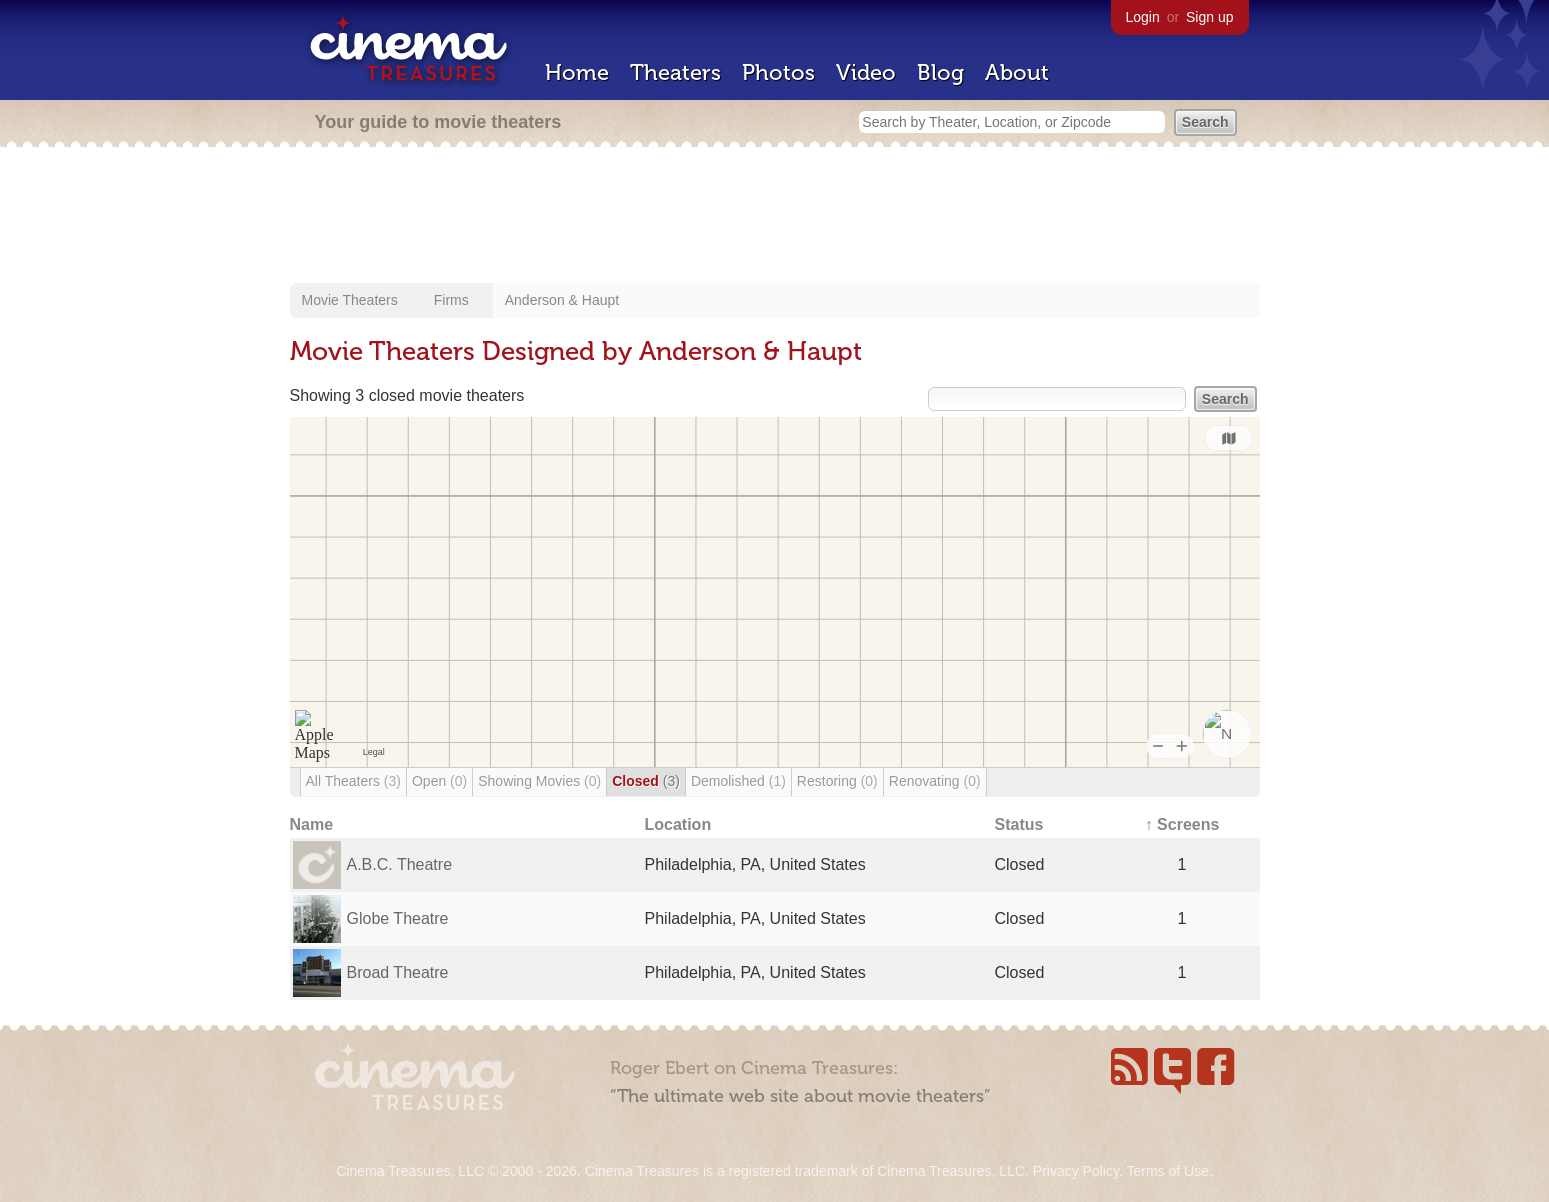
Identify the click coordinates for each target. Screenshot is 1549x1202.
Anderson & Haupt (562, 300)
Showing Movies (539, 781)
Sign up (1209, 17)
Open (439, 781)
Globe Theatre (398, 918)
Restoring (837, 781)
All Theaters (353, 781)
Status (1019, 824)
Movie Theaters (350, 300)
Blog (940, 72)
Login (1143, 17)
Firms (451, 300)
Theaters (675, 72)
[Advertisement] (775, 217)
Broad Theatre (398, 972)
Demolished (738, 781)
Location (678, 824)
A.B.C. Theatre (400, 864)
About (1017, 72)
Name (312, 824)
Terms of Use (1167, 1171)
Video (866, 72)
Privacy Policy (1076, 1171)
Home (577, 72)
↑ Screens (1182, 824)
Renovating (935, 781)
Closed (646, 781)
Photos (778, 72)
